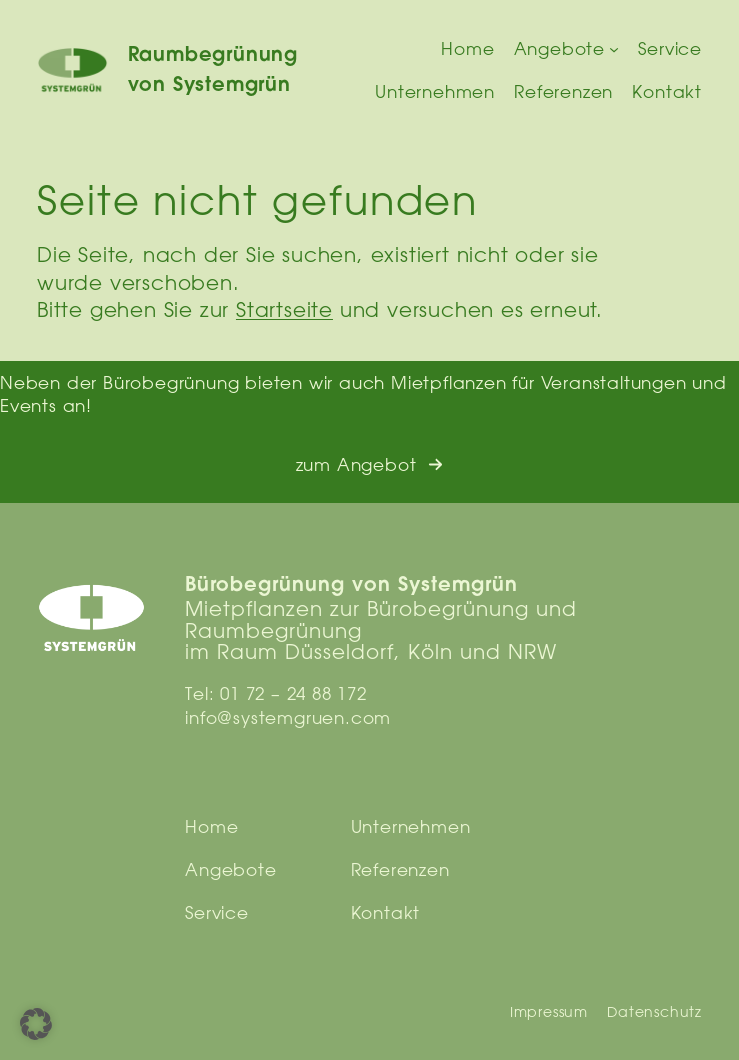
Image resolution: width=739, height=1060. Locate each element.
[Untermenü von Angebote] (614, 49)
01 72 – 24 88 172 (293, 693)
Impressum (549, 1012)
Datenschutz (654, 1012)
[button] (370, 465)
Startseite (284, 309)
